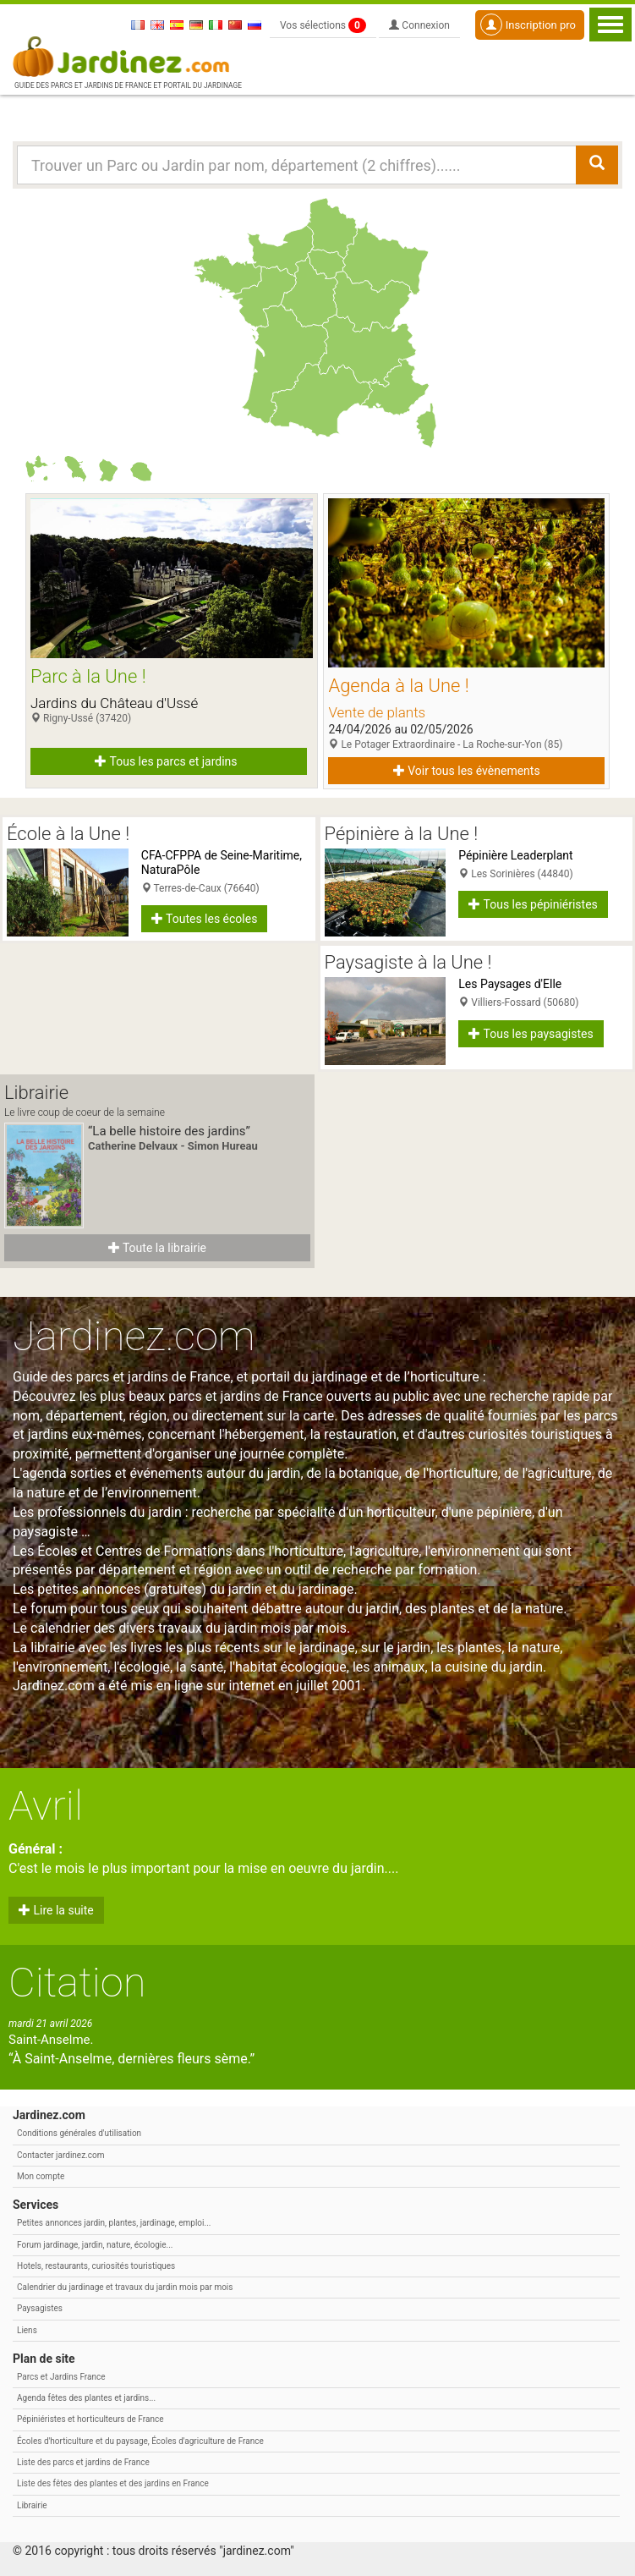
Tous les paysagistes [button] (530, 1034)
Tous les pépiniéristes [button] (533, 904)
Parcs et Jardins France (61, 2376)
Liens (27, 2330)
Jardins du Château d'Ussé (114, 703)
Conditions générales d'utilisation (79, 2133)
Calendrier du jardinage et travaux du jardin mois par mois (125, 2287)
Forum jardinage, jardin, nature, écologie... (94, 2244)
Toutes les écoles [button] (204, 918)
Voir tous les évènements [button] (466, 770)
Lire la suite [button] (56, 1910)
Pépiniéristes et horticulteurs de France (90, 2419)
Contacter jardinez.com (60, 2155)
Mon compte (40, 2176)
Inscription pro (528, 25)
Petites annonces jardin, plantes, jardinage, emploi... (114, 2222)
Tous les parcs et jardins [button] (166, 761)
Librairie (32, 2505)
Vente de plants (376, 712)
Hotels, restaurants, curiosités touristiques (96, 2266)
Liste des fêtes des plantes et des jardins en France (113, 2483)
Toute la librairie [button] (157, 1248)
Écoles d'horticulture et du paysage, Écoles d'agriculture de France (140, 2441)
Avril (45, 1806)
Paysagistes (40, 2308)
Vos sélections (323, 25)
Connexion (419, 25)
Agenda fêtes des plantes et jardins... (86, 2398)
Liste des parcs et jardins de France (83, 2462)
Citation (77, 1982)
